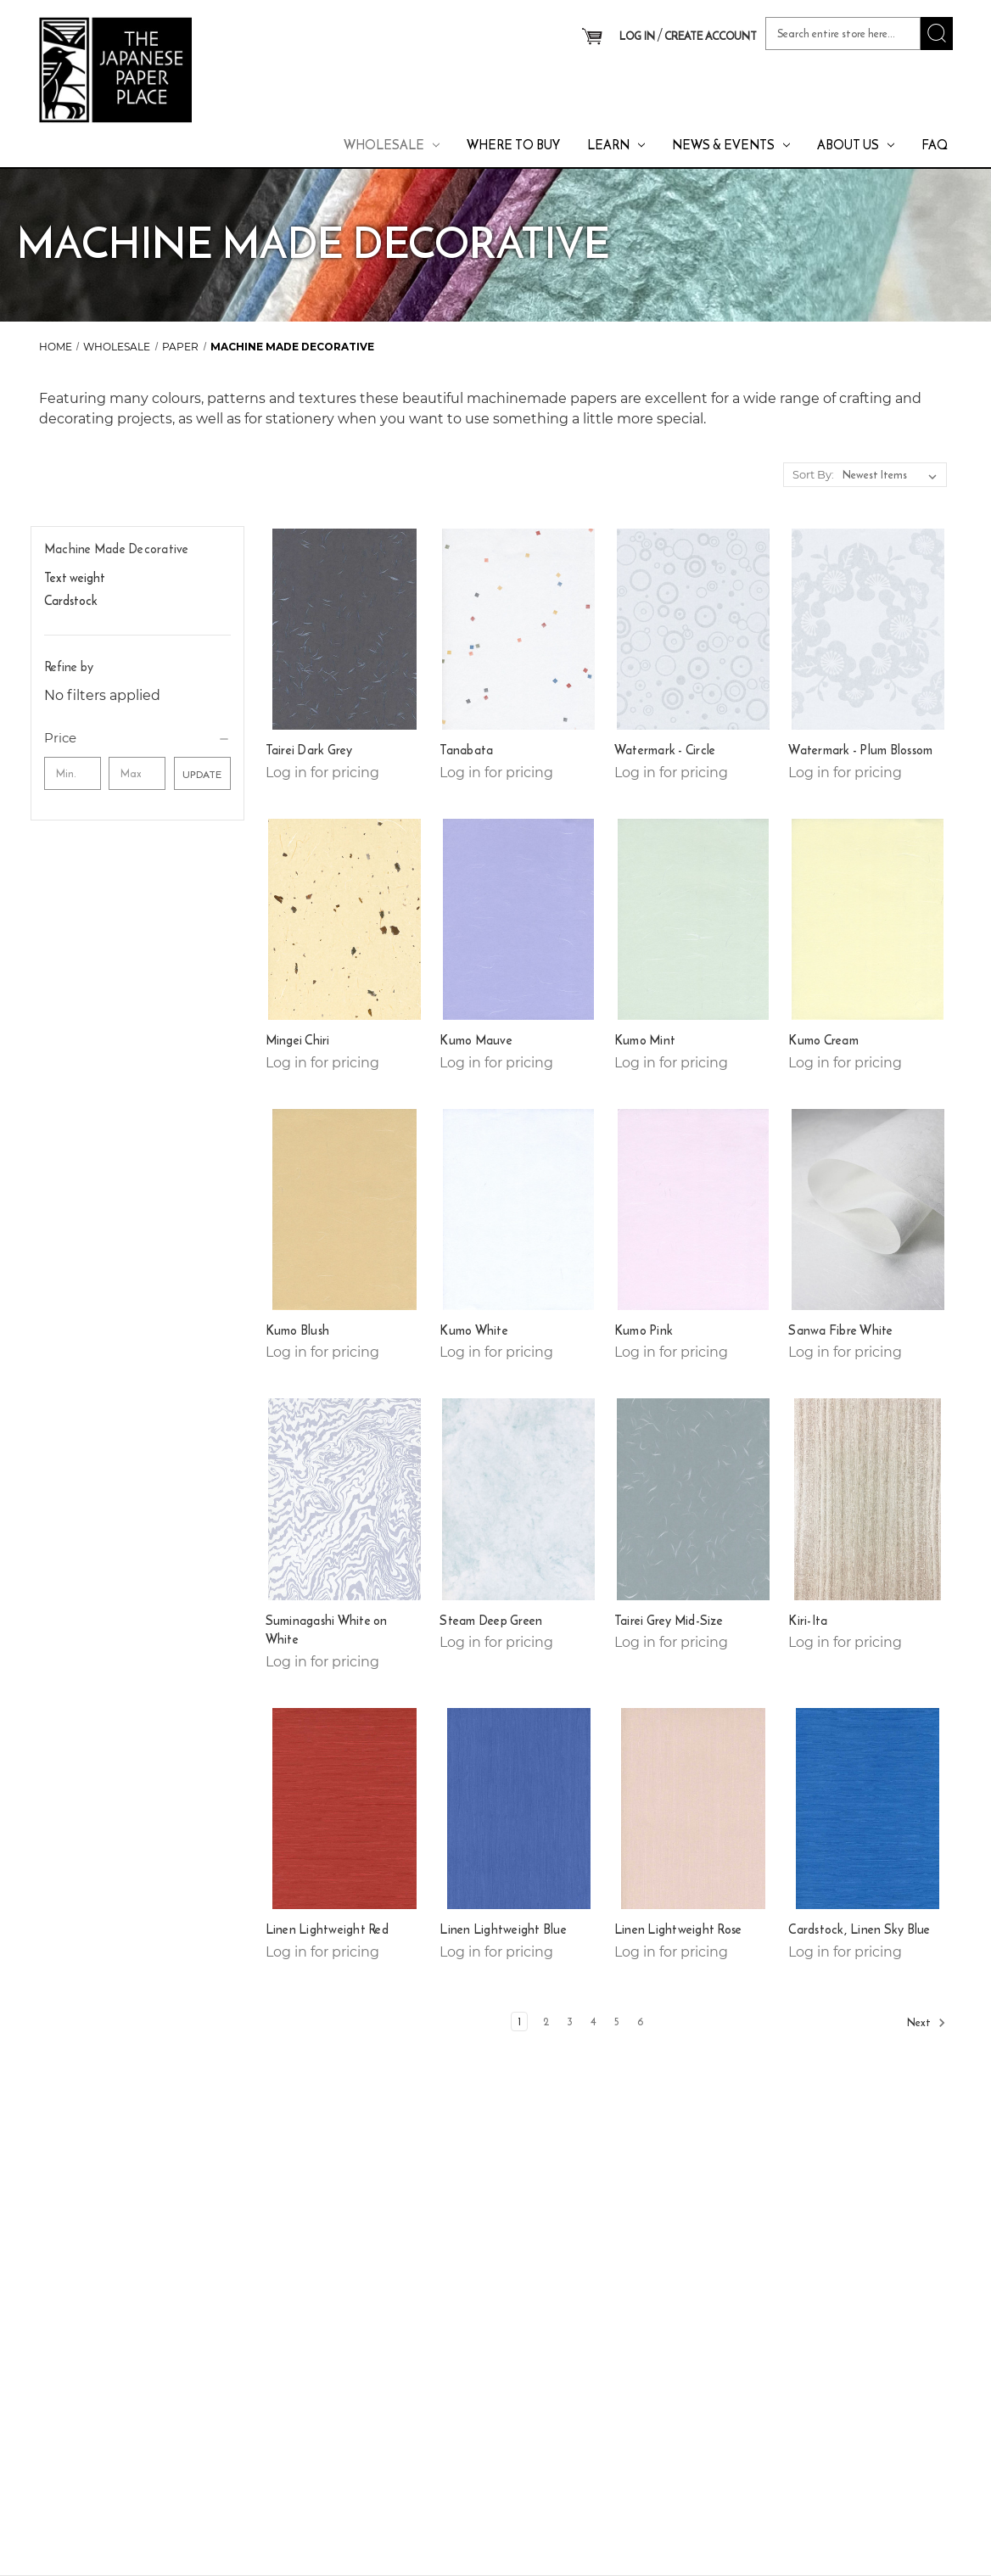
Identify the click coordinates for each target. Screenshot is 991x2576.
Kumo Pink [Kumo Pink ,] (643, 1330)
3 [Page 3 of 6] (570, 2021)
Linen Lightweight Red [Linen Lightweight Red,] (327, 1929)
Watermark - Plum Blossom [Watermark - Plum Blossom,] (860, 750)
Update (201, 774)
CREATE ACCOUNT (710, 36)
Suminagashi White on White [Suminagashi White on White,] (327, 1630)
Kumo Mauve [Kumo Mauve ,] (476, 1040)
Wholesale (392, 144)
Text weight (74, 577)
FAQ (934, 144)
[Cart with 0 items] (592, 37)
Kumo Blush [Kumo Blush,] (298, 1330)
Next (926, 2022)
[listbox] (893, 474)
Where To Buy (513, 144)
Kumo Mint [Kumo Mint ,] (644, 1040)
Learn (616, 144)
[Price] (137, 738)
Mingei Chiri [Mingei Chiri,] (298, 1040)
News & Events (731, 144)
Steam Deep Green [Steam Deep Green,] (491, 1620)
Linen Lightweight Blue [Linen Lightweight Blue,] (503, 1929)
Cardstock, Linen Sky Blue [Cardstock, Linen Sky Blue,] (859, 1929)
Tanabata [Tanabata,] (466, 750)
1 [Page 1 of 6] (519, 2021)
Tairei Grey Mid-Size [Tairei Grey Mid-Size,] (668, 1620)
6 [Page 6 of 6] (640, 2021)
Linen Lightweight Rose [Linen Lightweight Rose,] (678, 1929)
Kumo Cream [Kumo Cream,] (823, 1040)
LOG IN (637, 36)
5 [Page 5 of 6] (616, 2021)
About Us (855, 144)
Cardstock (71, 600)
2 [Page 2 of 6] (546, 2021)
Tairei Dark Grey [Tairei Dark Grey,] (309, 750)
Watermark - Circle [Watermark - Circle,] (665, 750)
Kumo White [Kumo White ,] (474, 1330)
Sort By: (813, 474)
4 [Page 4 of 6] (593, 2021)
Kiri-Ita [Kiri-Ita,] (807, 1620)
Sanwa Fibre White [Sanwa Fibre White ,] (840, 1330)
